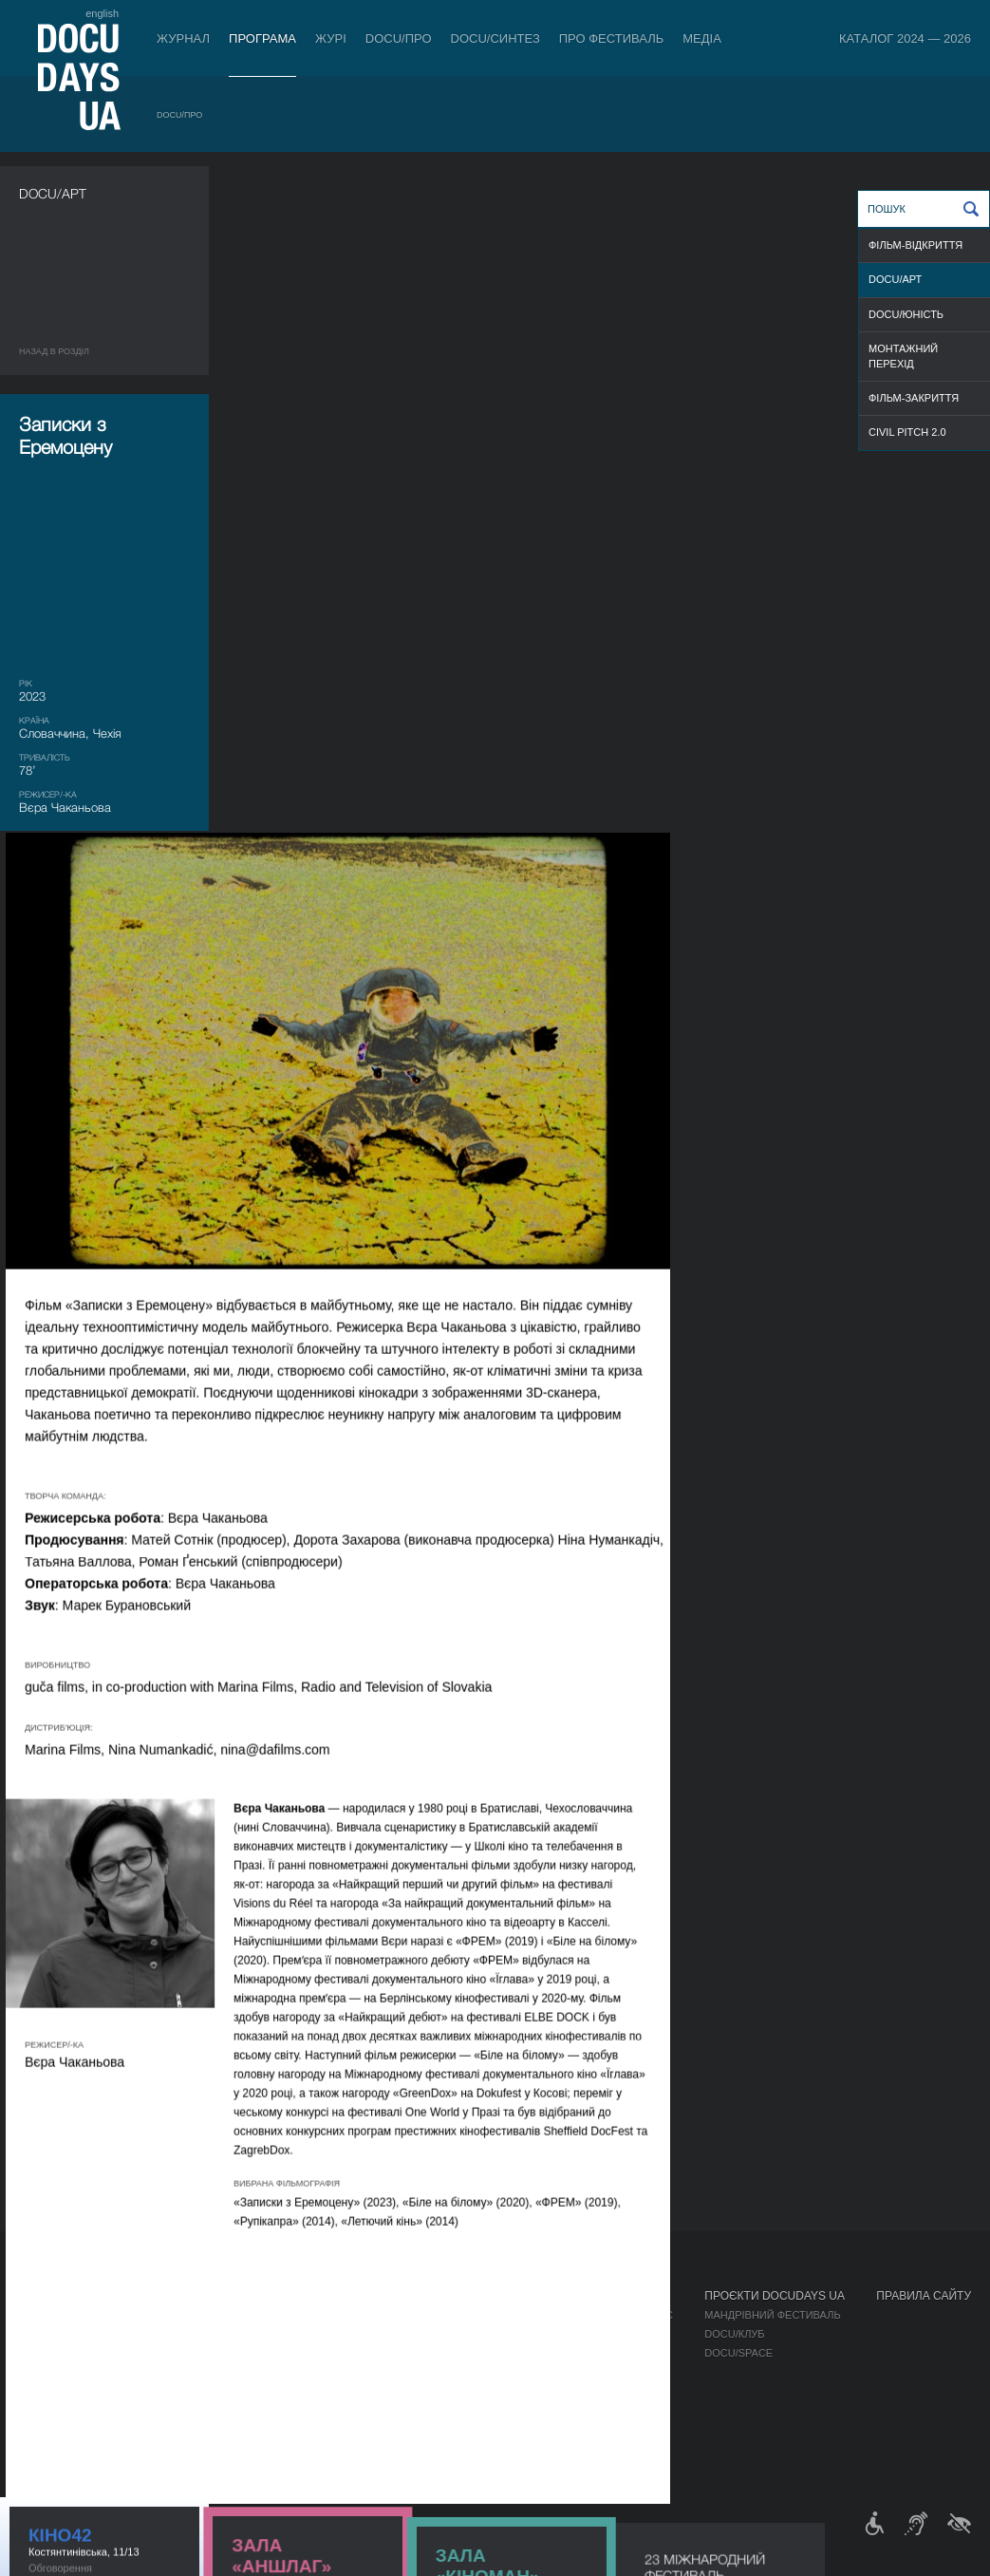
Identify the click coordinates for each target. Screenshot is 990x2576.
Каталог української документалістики (315, 2353)
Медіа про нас (631, 2315)
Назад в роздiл (54, 351)
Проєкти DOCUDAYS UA (774, 2296)
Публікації (47, 2315)
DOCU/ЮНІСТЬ (906, 314)
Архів (477, 2448)
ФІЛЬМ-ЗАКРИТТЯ (914, 398)
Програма (262, 38)
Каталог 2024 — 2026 (905, 38)
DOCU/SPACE (738, 2353)
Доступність (499, 2391)
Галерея (614, 2353)
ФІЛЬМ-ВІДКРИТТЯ (915, 245)
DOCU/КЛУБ (734, 2334)
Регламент (493, 2315)
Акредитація (626, 2334)
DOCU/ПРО (398, 38)
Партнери (490, 2372)
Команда (488, 2353)
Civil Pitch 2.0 (907, 432)
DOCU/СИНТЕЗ (495, 38)
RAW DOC (226, 2334)
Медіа (701, 38)
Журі (330, 38)
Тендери (487, 2410)
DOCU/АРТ (895, 279)
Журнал (183, 38)
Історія (483, 2429)
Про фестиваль (611, 38)
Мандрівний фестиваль (772, 2315)
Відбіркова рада (508, 2334)
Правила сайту (923, 2296)
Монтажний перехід (903, 355)
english (102, 13)
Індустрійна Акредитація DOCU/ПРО (303, 2315)
